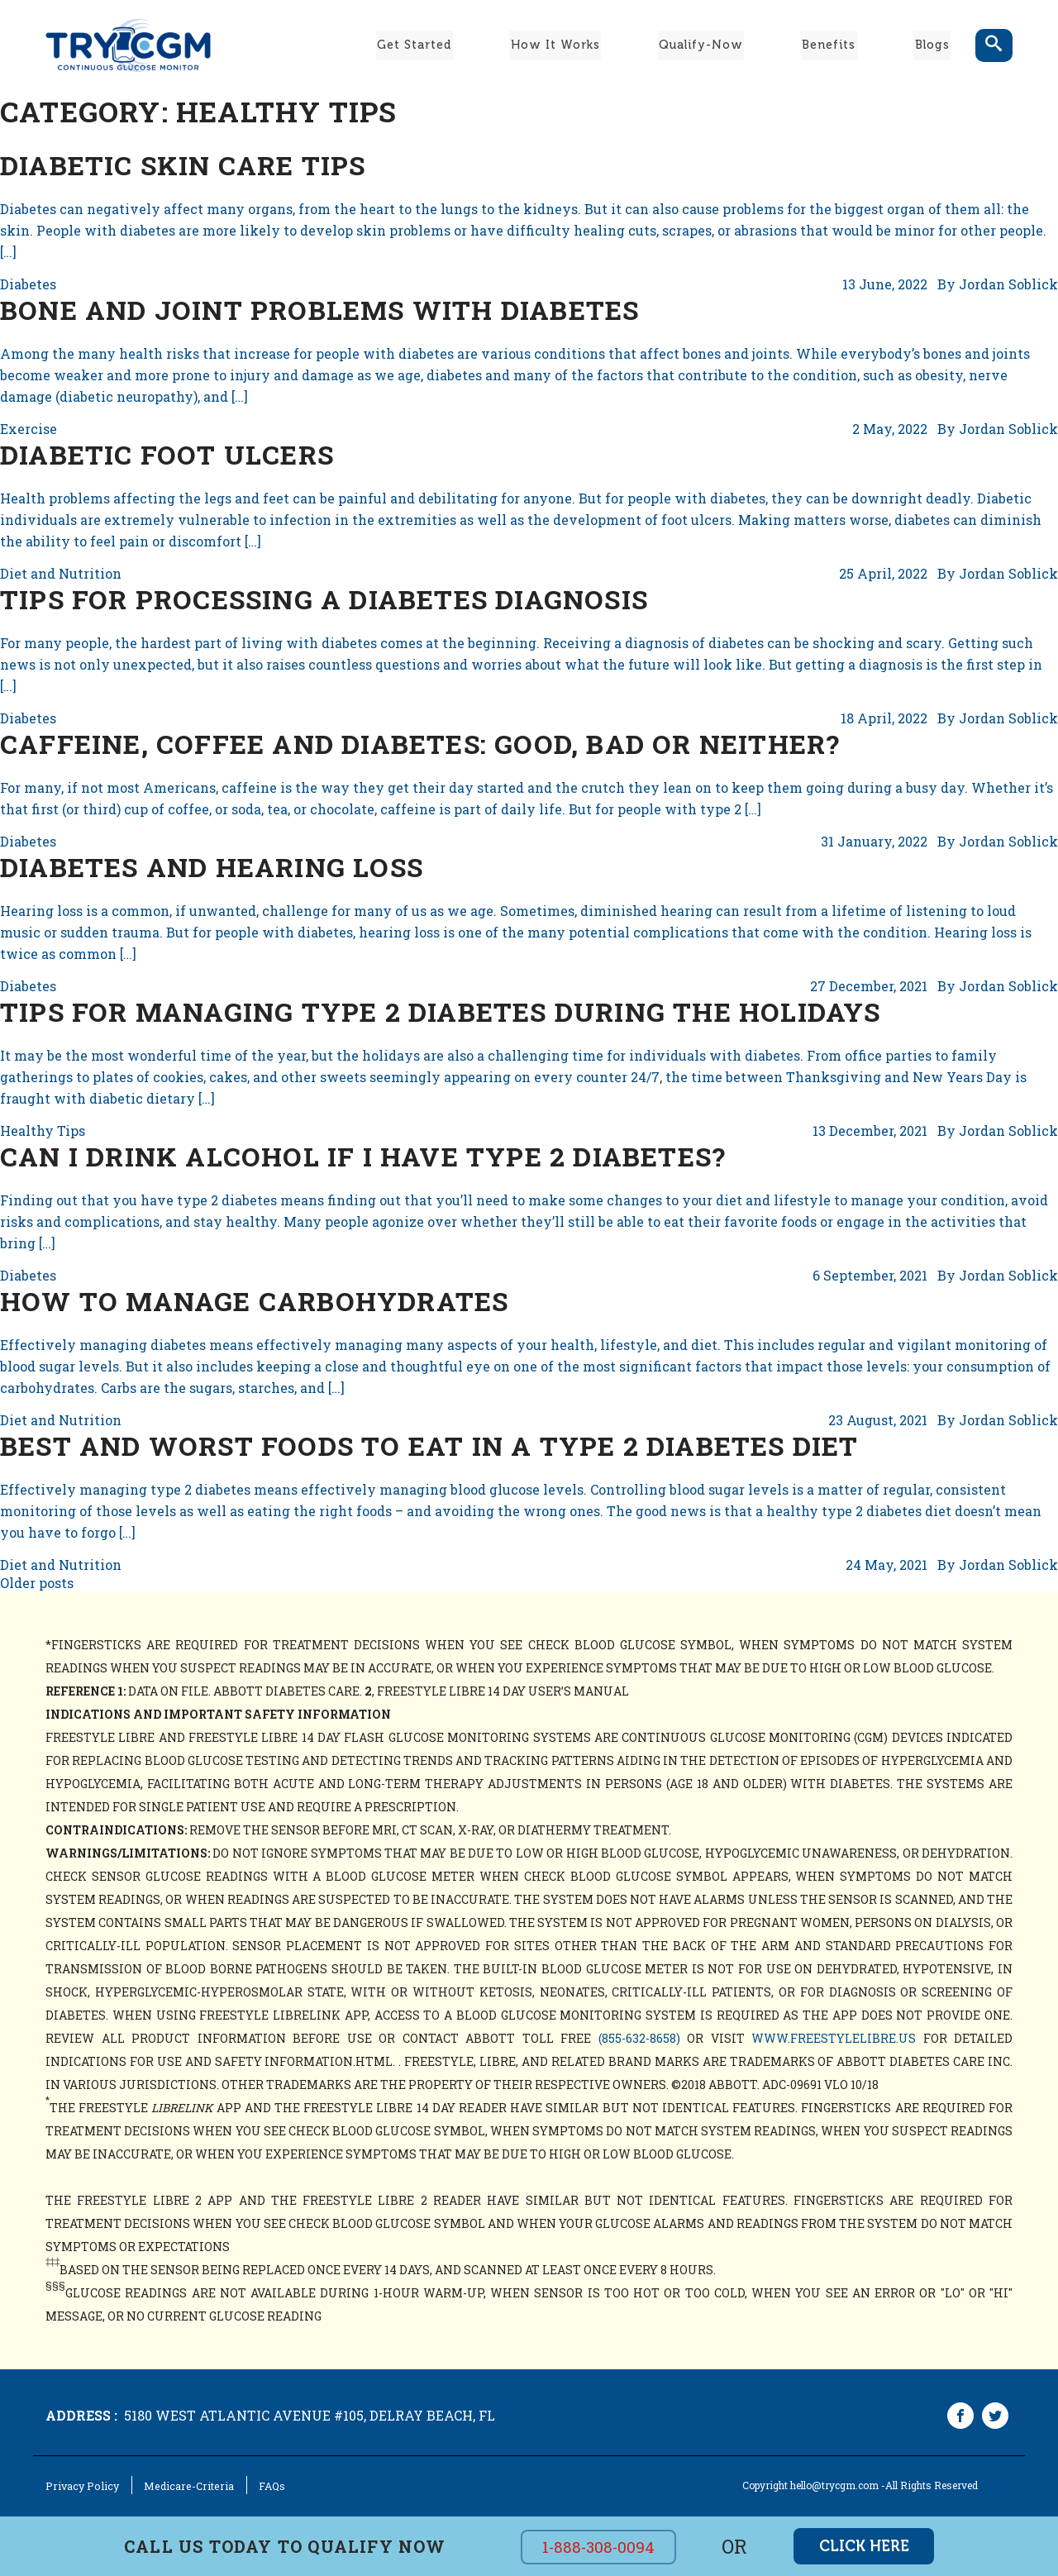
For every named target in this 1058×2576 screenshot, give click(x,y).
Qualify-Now (700, 44)
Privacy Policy (79, 2486)
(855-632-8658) (639, 2038)
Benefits (828, 44)
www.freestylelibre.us (833, 2038)
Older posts (37, 1582)
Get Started (413, 44)
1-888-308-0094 (602, 2546)
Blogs (933, 44)
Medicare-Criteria (179, 2486)
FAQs (258, 2486)
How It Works (554, 44)
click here (864, 2546)
